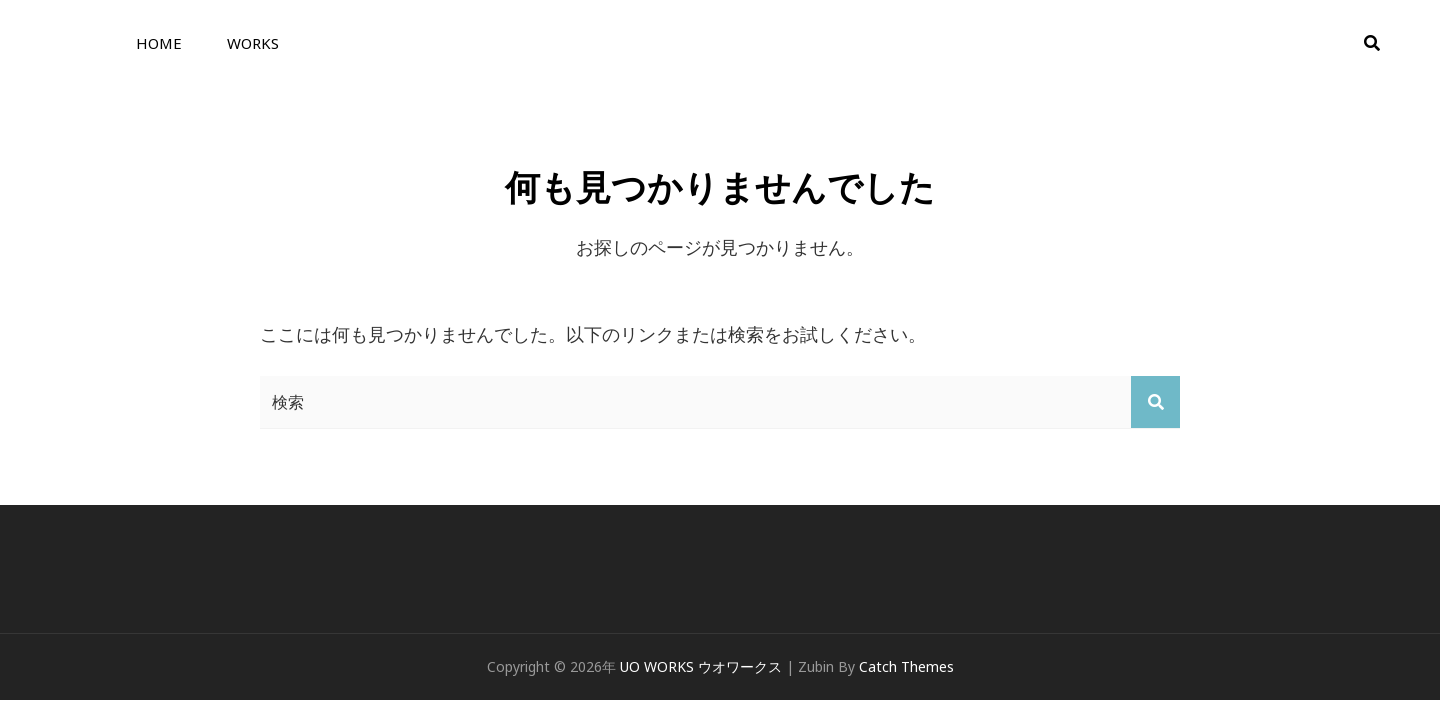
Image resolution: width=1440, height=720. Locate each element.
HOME (159, 43)
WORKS (253, 43)
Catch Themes (906, 666)
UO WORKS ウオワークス (701, 666)
